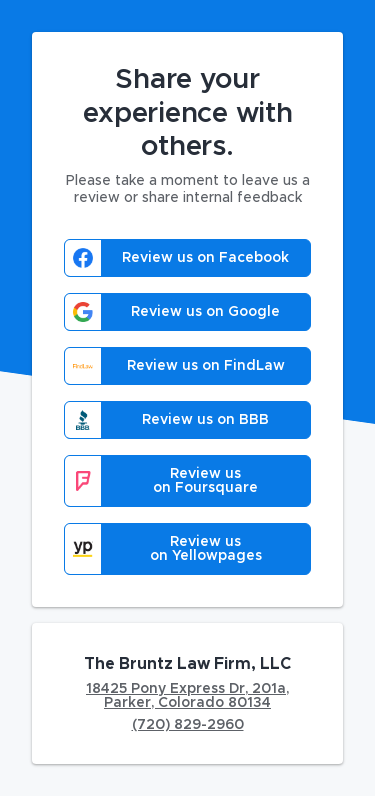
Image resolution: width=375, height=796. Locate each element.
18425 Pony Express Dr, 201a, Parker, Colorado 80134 (187, 696)
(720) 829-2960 (188, 725)
